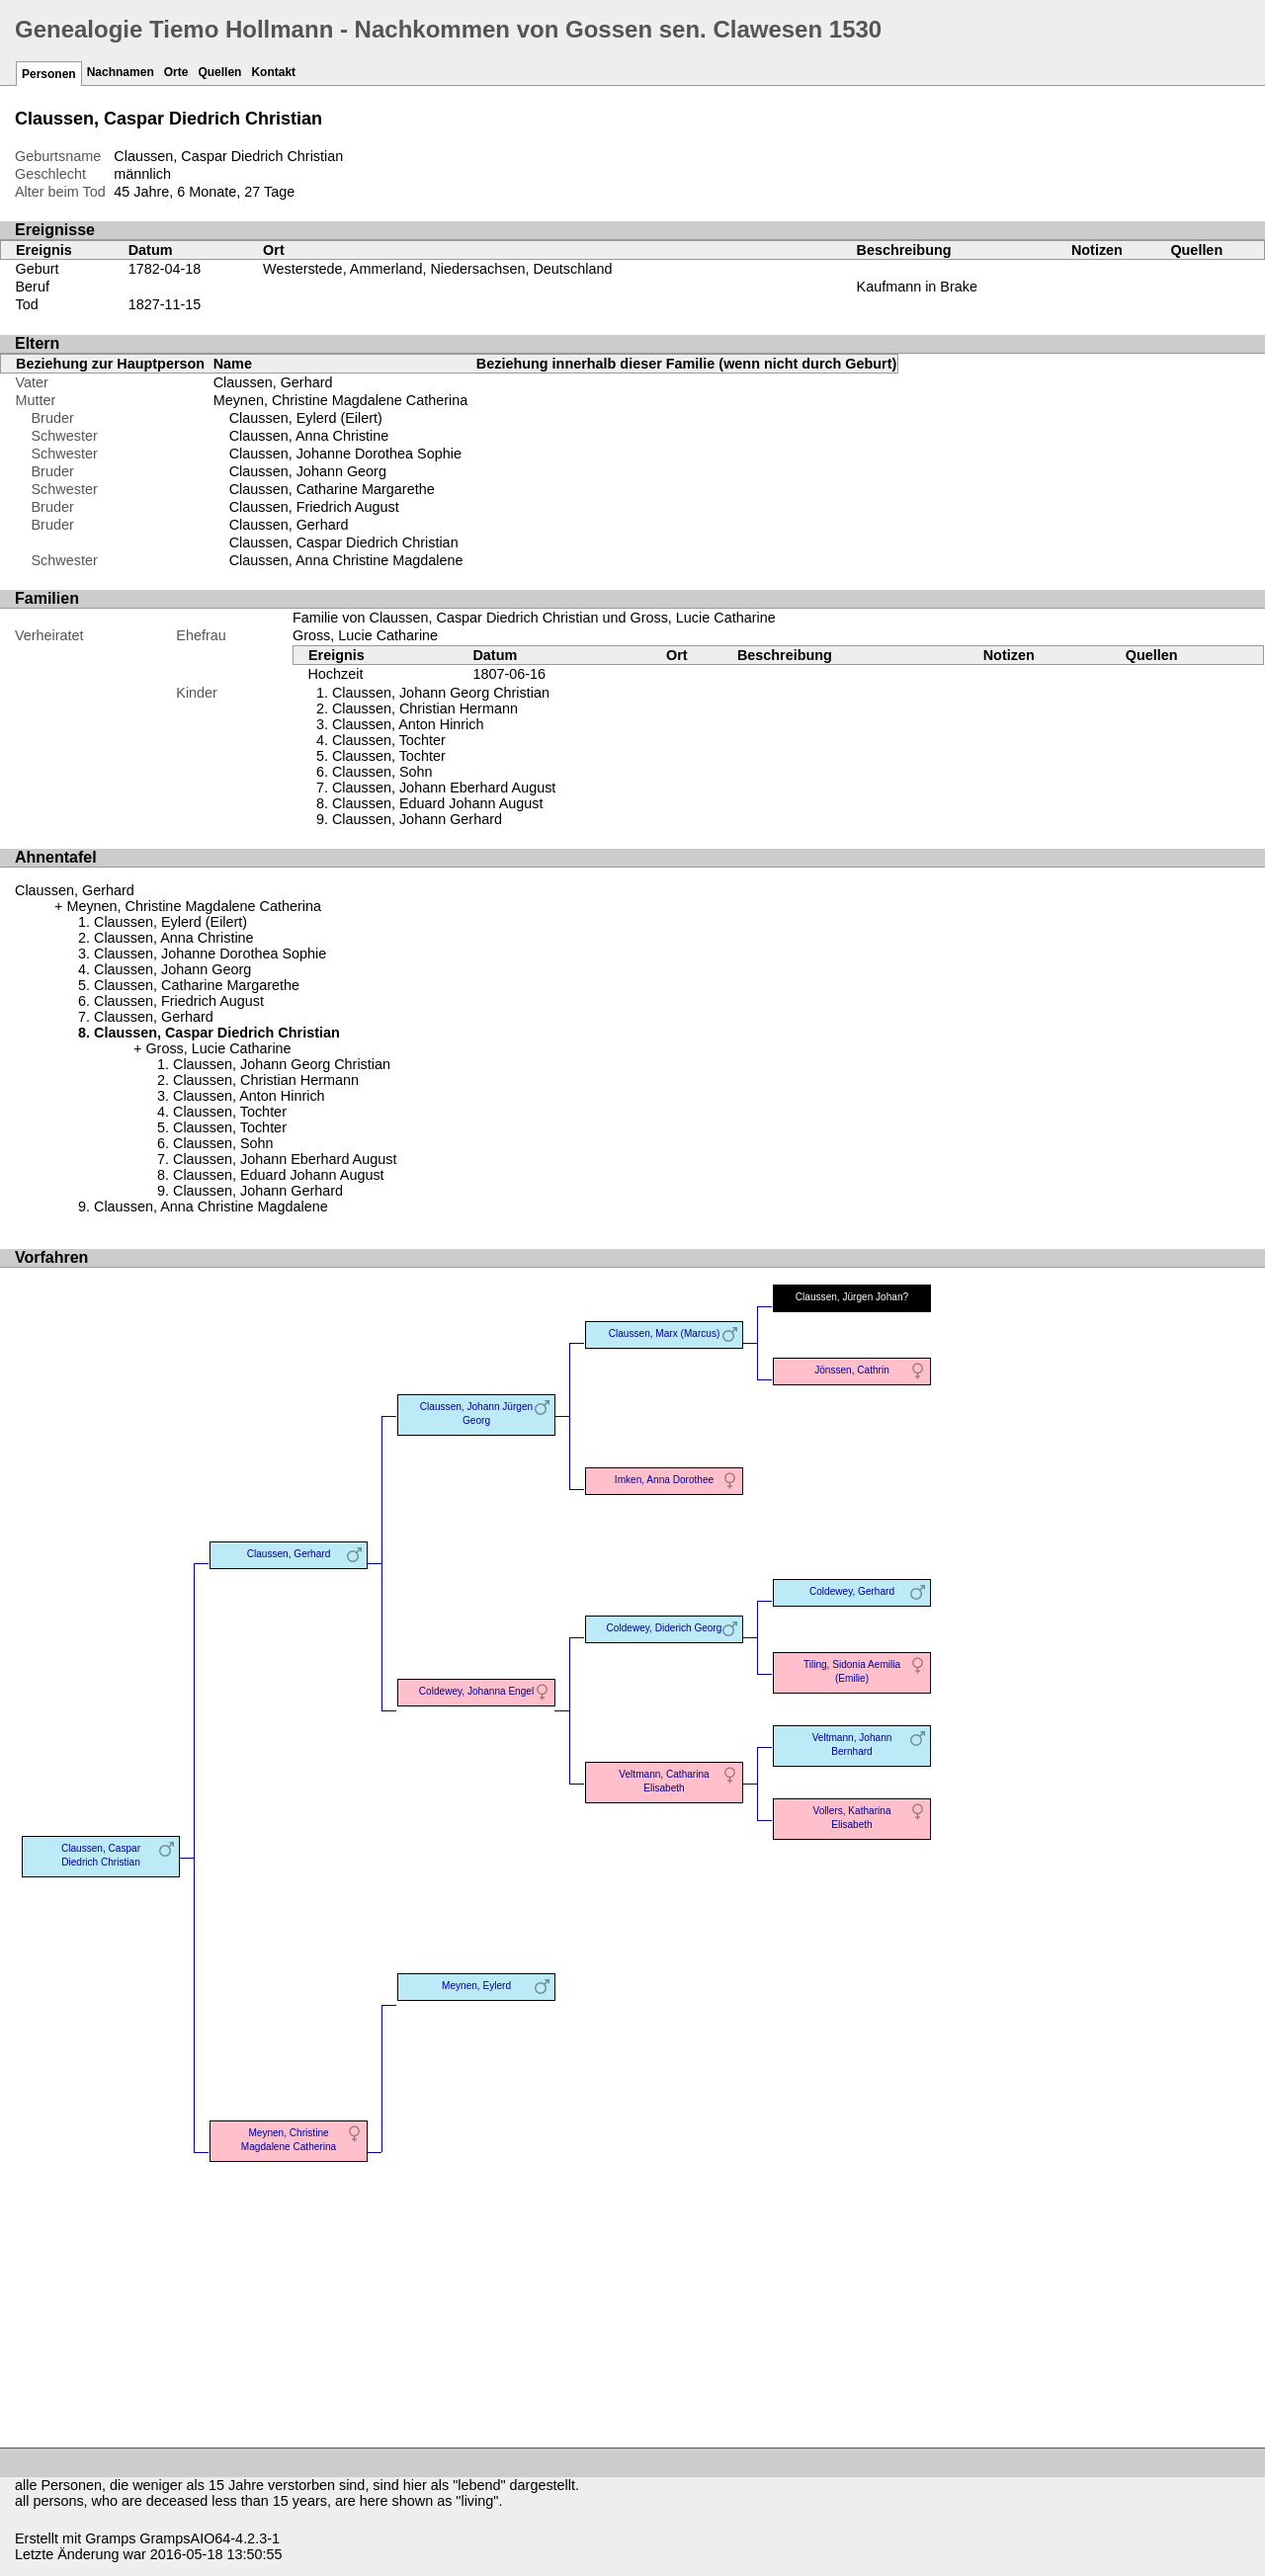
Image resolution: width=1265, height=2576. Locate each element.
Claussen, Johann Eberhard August (443, 787)
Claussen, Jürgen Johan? (852, 1296)
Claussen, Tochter (389, 740)
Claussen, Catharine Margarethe (332, 489)
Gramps (110, 2538)
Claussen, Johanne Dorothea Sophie (345, 453)
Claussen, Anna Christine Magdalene (346, 560)
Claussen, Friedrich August (314, 507)
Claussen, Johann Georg (307, 471)
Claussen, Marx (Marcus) (664, 1333)
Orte (176, 72)
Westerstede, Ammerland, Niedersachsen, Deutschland (437, 269)
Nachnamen (120, 72)
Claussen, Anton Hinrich (408, 724)
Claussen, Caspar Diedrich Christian (344, 542)
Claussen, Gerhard (273, 382)
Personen (49, 74)
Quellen (219, 72)
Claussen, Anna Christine (309, 436)
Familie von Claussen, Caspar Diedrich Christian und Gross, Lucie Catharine (534, 617)
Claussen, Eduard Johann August (438, 803)
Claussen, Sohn (382, 772)
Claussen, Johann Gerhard (417, 819)
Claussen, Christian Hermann (425, 708)
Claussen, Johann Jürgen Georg (476, 1413)
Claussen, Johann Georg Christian (440, 693)
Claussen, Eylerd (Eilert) (305, 418)
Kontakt (273, 72)
